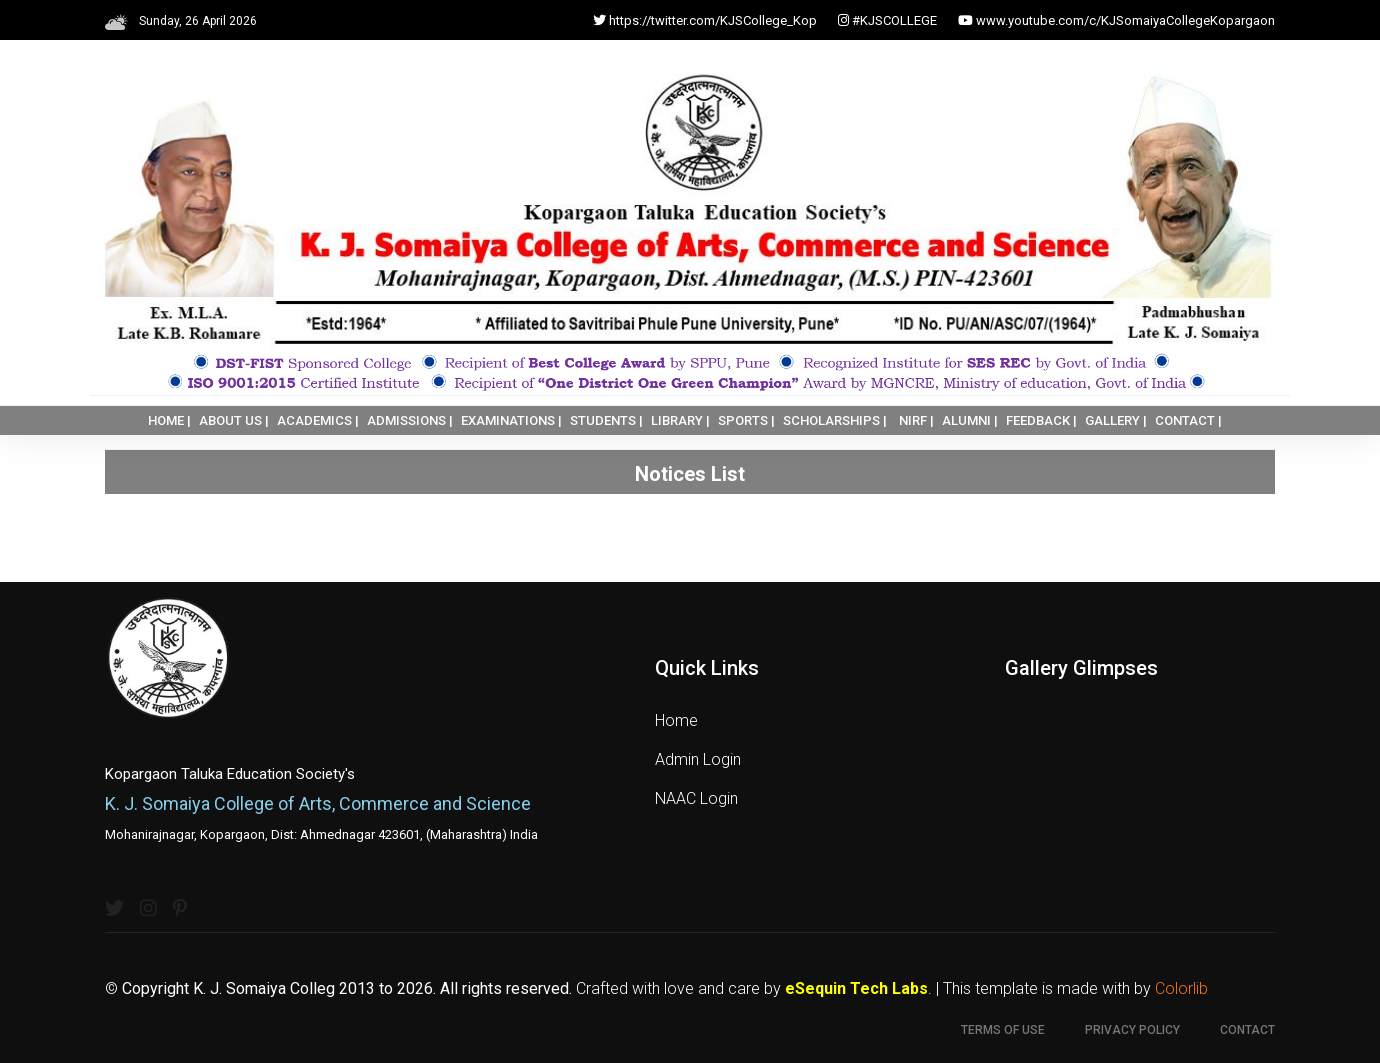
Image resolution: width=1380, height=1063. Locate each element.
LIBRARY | (680, 420)
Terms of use (1003, 1030)
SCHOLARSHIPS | (835, 420)
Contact (1247, 1030)
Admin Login (698, 759)
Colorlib (1181, 988)
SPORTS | (746, 420)
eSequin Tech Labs (856, 988)
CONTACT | (1188, 420)
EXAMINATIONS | (511, 420)
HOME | (169, 420)
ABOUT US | (234, 420)
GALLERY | (1116, 420)
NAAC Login (696, 798)
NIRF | (916, 420)
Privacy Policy (1132, 1030)
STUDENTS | (606, 420)
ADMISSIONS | (410, 420)
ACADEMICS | (318, 420)
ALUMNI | (970, 420)
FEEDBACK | (1041, 420)
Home (676, 720)
